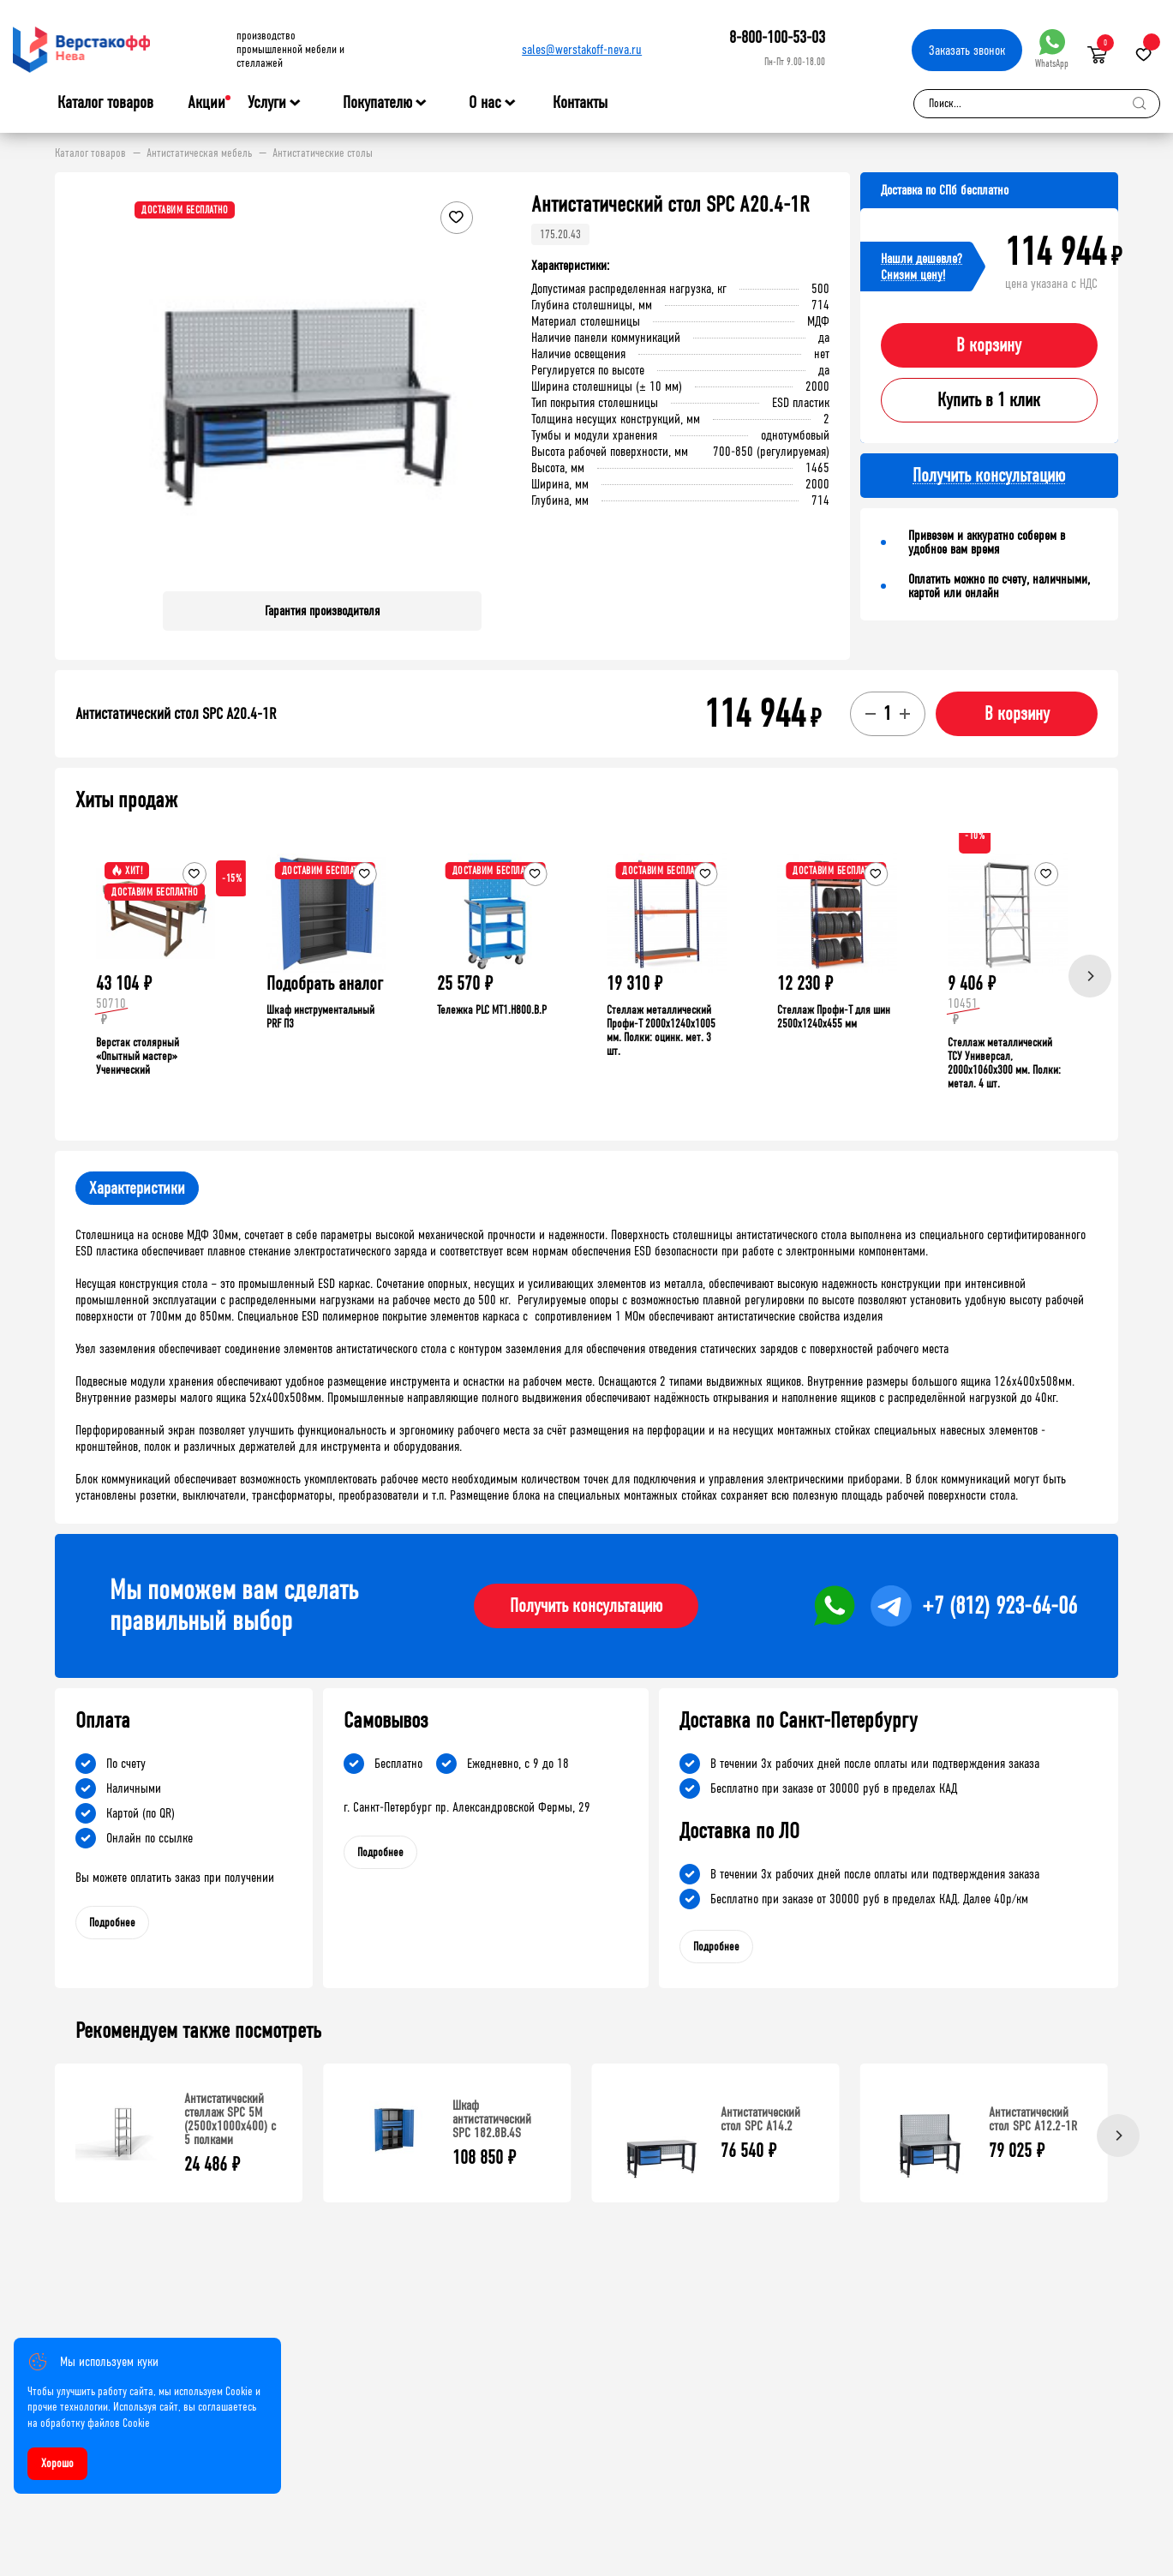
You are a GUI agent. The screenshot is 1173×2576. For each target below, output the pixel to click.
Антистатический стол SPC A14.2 (760, 2119)
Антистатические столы (322, 153)
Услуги (267, 103)
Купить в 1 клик (988, 400)
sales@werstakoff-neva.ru (582, 49)
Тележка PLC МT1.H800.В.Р (492, 1010)
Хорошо (57, 2463)
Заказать (967, 50)
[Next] (1089, 976)
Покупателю (377, 103)
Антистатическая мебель (199, 153)
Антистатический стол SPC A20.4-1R (175, 713)
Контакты (580, 102)
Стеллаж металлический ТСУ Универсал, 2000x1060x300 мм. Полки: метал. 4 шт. (1004, 1063)
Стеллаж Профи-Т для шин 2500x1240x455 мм (833, 1017)
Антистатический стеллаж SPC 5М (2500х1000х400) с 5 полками (230, 2119)
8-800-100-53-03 (777, 37)
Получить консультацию (586, 1606)
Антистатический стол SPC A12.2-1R (1033, 2119)
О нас (485, 103)
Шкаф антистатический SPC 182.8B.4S (491, 2119)
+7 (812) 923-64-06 (999, 1606)
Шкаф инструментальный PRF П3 (320, 1017)
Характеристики (137, 1188)
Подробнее (112, 1922)
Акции (206, 102)
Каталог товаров (105, 103)
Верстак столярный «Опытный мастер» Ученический (137, 1056)
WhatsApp (1051, 49)
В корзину (988, 345)
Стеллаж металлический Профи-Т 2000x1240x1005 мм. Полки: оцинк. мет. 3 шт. (661, 1030)
